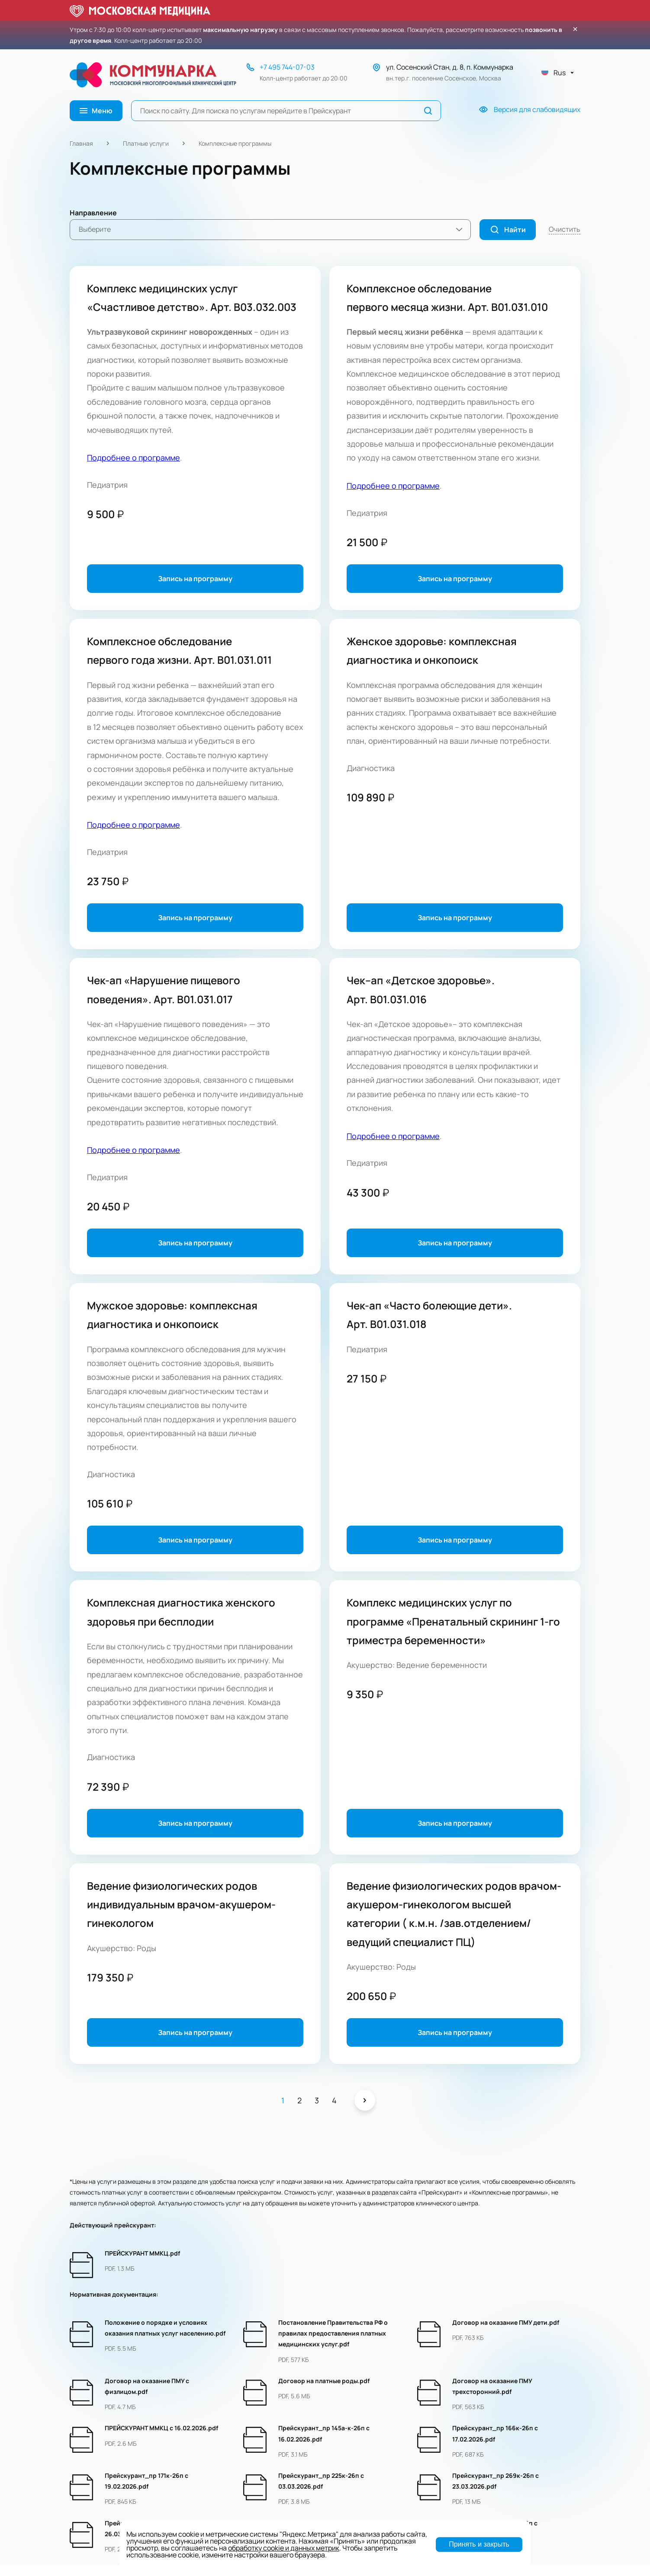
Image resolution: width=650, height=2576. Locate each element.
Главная (81, 143)
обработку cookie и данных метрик (283, 2548)
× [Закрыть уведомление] (575, 29)
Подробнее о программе (133, 457)
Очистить (564, 229)
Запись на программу (195, 578)
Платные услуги (146, 143)
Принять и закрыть (479, 2544)
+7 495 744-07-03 (287, 67)
